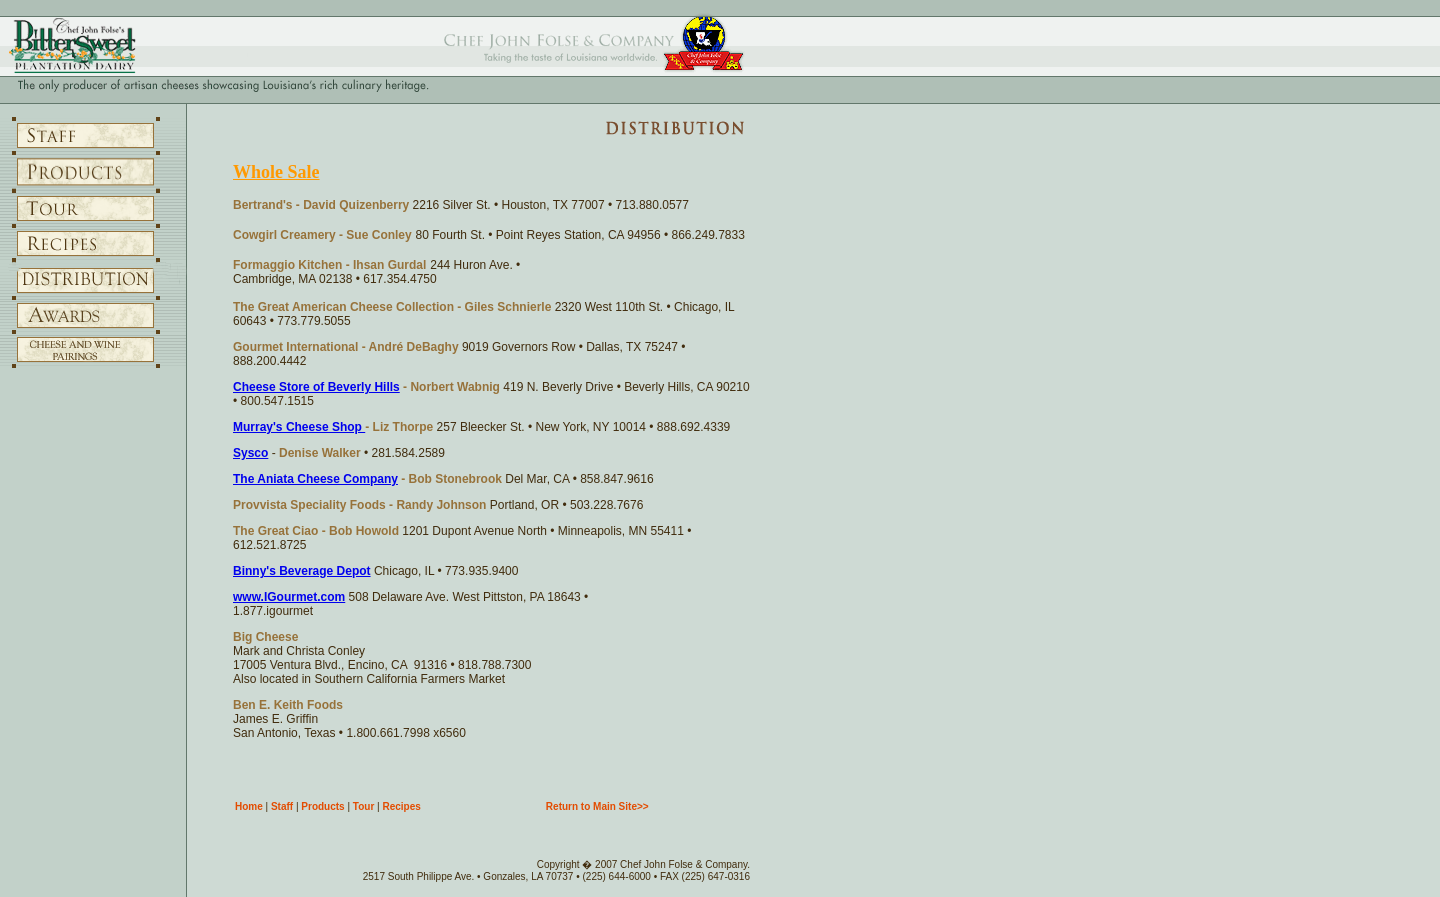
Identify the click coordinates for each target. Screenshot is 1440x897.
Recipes (401, 806)
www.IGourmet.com (289, 597)
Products (322, 806)
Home (249, 806)
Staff (282, 806)
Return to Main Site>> (597, 806)
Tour (363, 806)
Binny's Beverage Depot (302, 571)
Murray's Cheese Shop (299, 427)
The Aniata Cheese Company (315, 479)
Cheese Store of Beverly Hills (316, 387)
